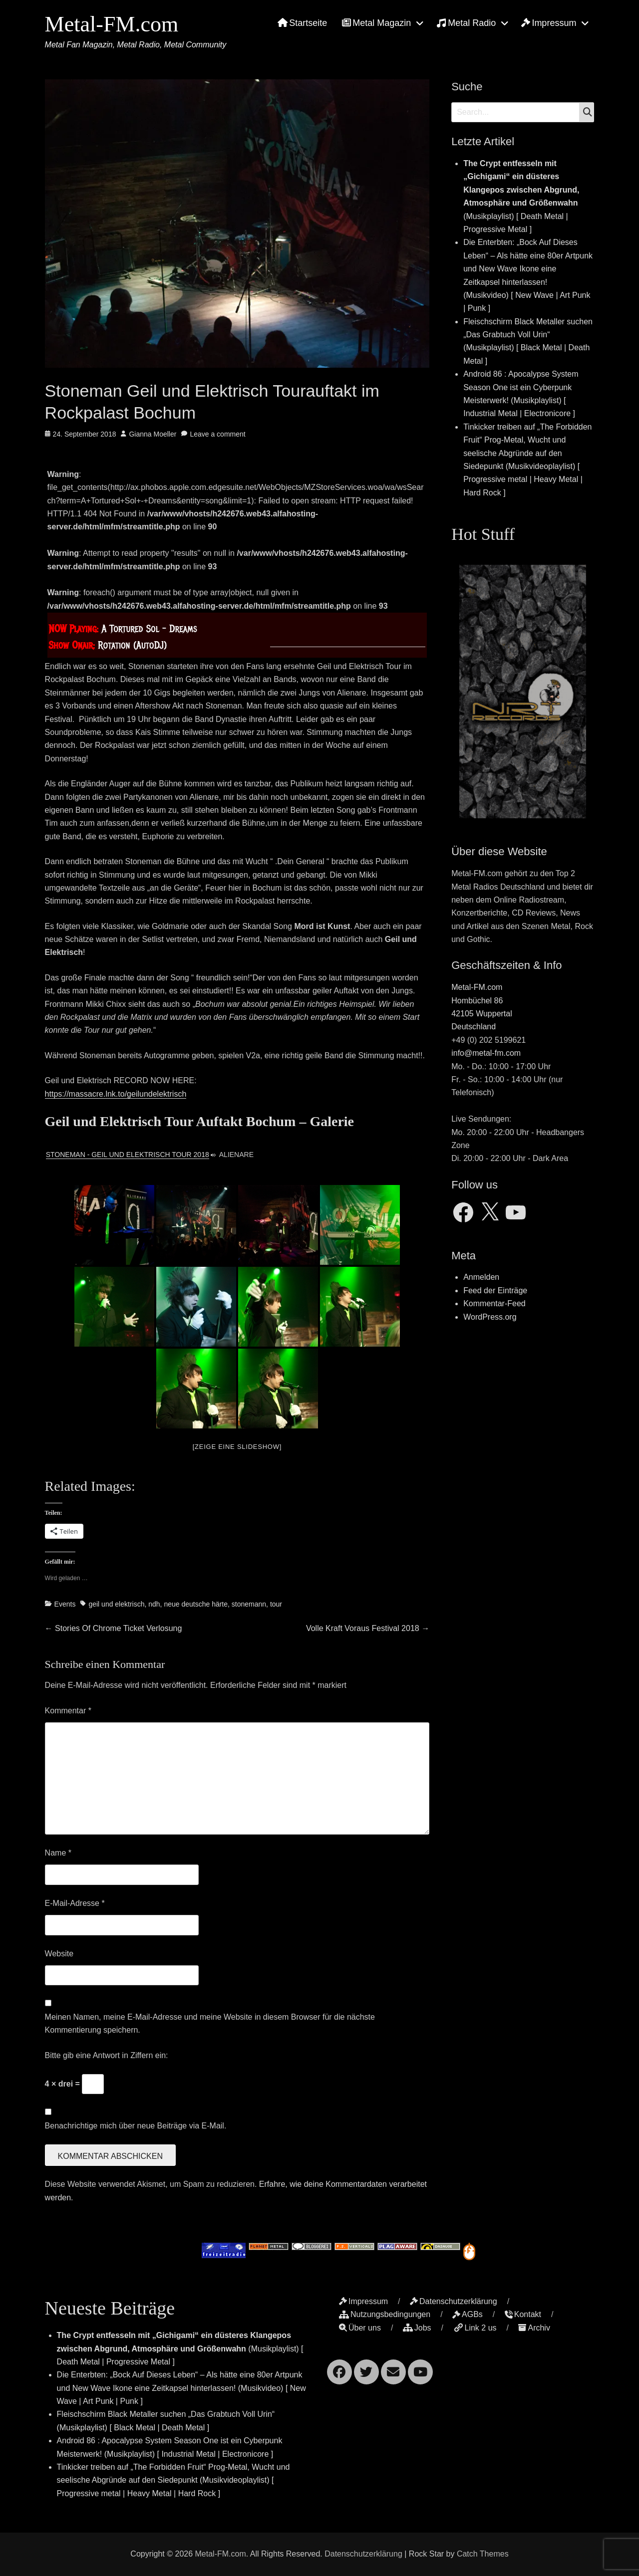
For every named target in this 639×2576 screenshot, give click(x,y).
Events (65, 1604)
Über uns (360, 2328)
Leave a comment (217, 434)
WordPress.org (489, 1317)
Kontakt (523, 2314)
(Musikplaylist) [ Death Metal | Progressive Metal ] (180, 2348)
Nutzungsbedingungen (384, 2314)
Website (59, 1953)
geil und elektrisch (116, 1604)
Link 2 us (475, 2328)
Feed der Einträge (495, 1290)
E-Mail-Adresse (75, 1903)
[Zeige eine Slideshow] (237, 1446)
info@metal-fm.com (486, 1053)
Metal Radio (466, 23)
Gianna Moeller (152, 434)
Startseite (302, 23)
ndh (154, 1604)
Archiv (534, 2328)
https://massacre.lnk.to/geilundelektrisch (116, 1094)
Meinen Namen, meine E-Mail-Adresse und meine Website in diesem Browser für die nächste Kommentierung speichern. (210, 2023)
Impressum (548, 23)
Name (58, 1853)
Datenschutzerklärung (453, 2301)
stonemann (249, 1604)
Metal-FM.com (112, 24)
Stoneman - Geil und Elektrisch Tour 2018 (127, 1155)
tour (276, 1604)
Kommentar (68, 1710)
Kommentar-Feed (494, 1303)
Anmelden (481, 1277)
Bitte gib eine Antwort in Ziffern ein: (106, 2055)
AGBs (467, 2314)
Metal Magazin (376, 23)
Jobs (417, 2328)
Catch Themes (483, 2554)
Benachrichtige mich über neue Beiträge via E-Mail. (136, 2125)
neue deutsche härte (196, 1604)
